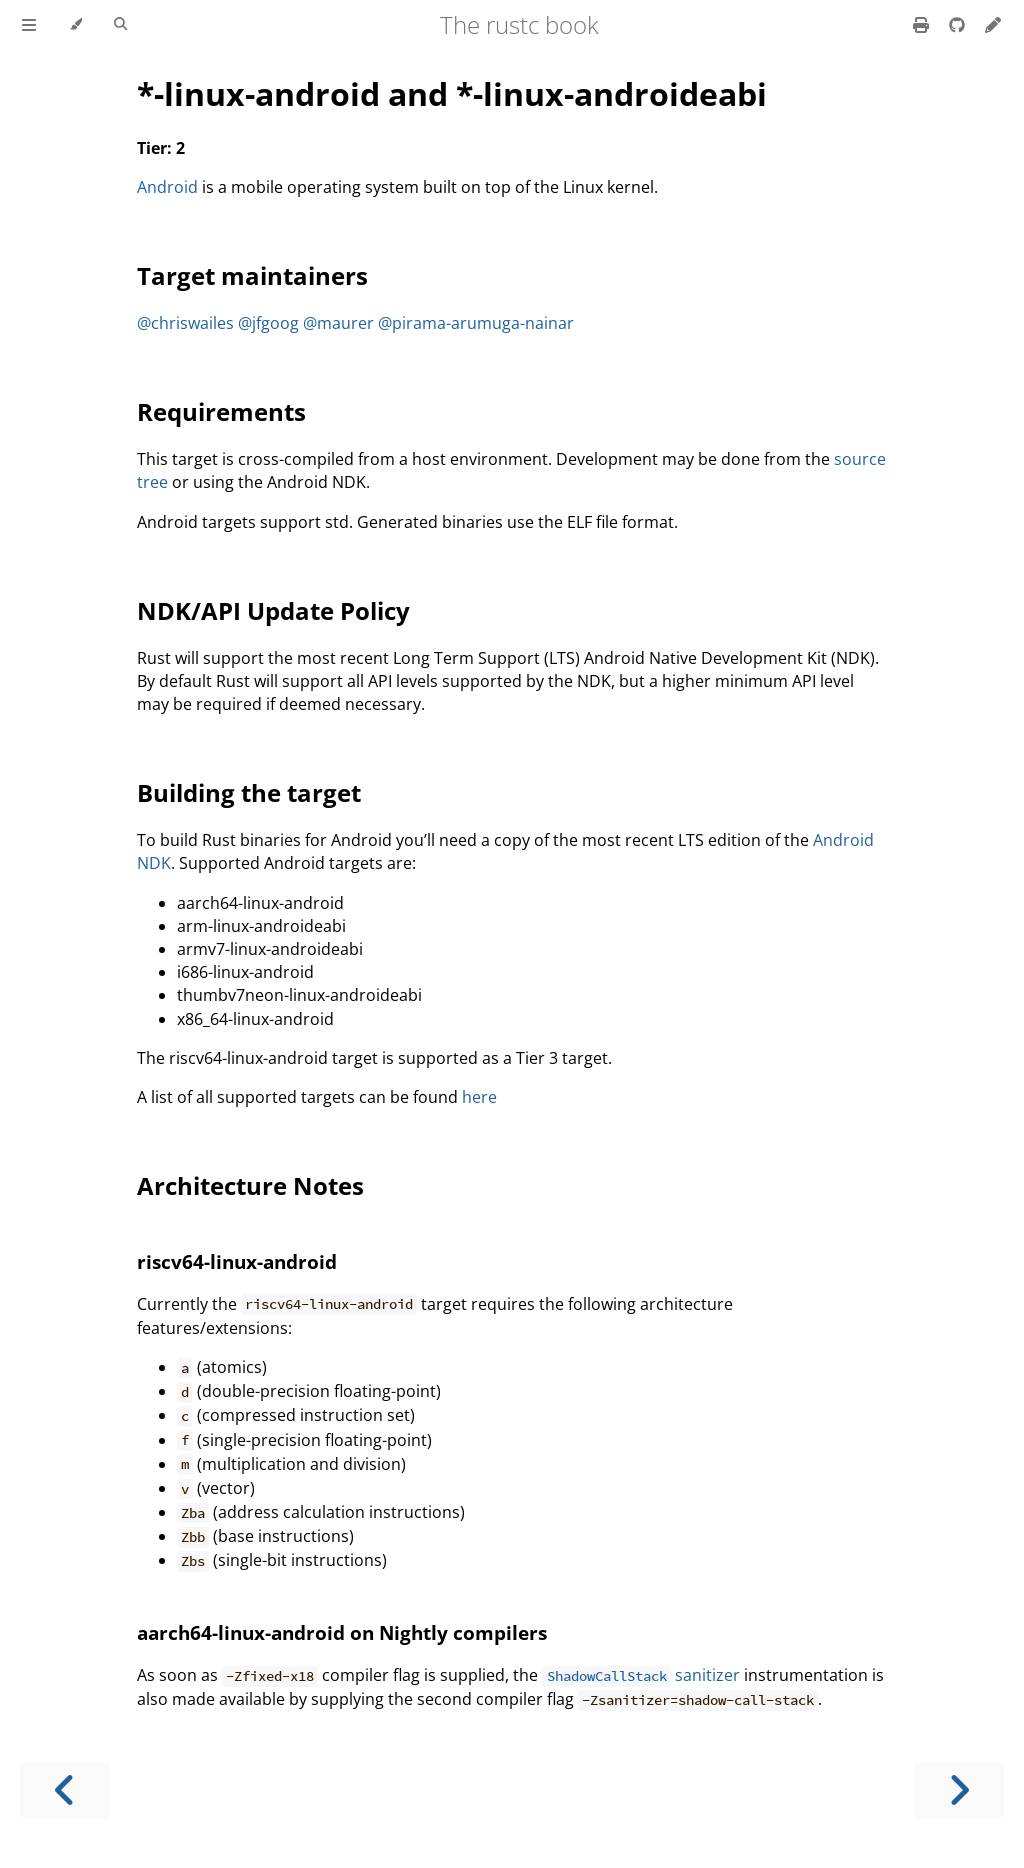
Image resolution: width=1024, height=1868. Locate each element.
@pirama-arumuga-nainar (476, 323)
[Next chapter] (959, 1790)
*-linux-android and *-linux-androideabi (452, 93)
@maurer (338, 323)
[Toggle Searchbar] (120, 25)
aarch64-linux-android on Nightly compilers (342, 1632)
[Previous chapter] (65, 1790)
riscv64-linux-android (237, 1261)
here (479, 1097)
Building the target (249, 792)
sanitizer (640, 1675)
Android (167, 187)
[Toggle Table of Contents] (29, 25)
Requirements (221, 411)
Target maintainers (252, 275)
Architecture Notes (250, 1185)
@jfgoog (268, 323)
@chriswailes (185, 323)
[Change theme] (75, 25)
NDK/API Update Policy (273, 610)
